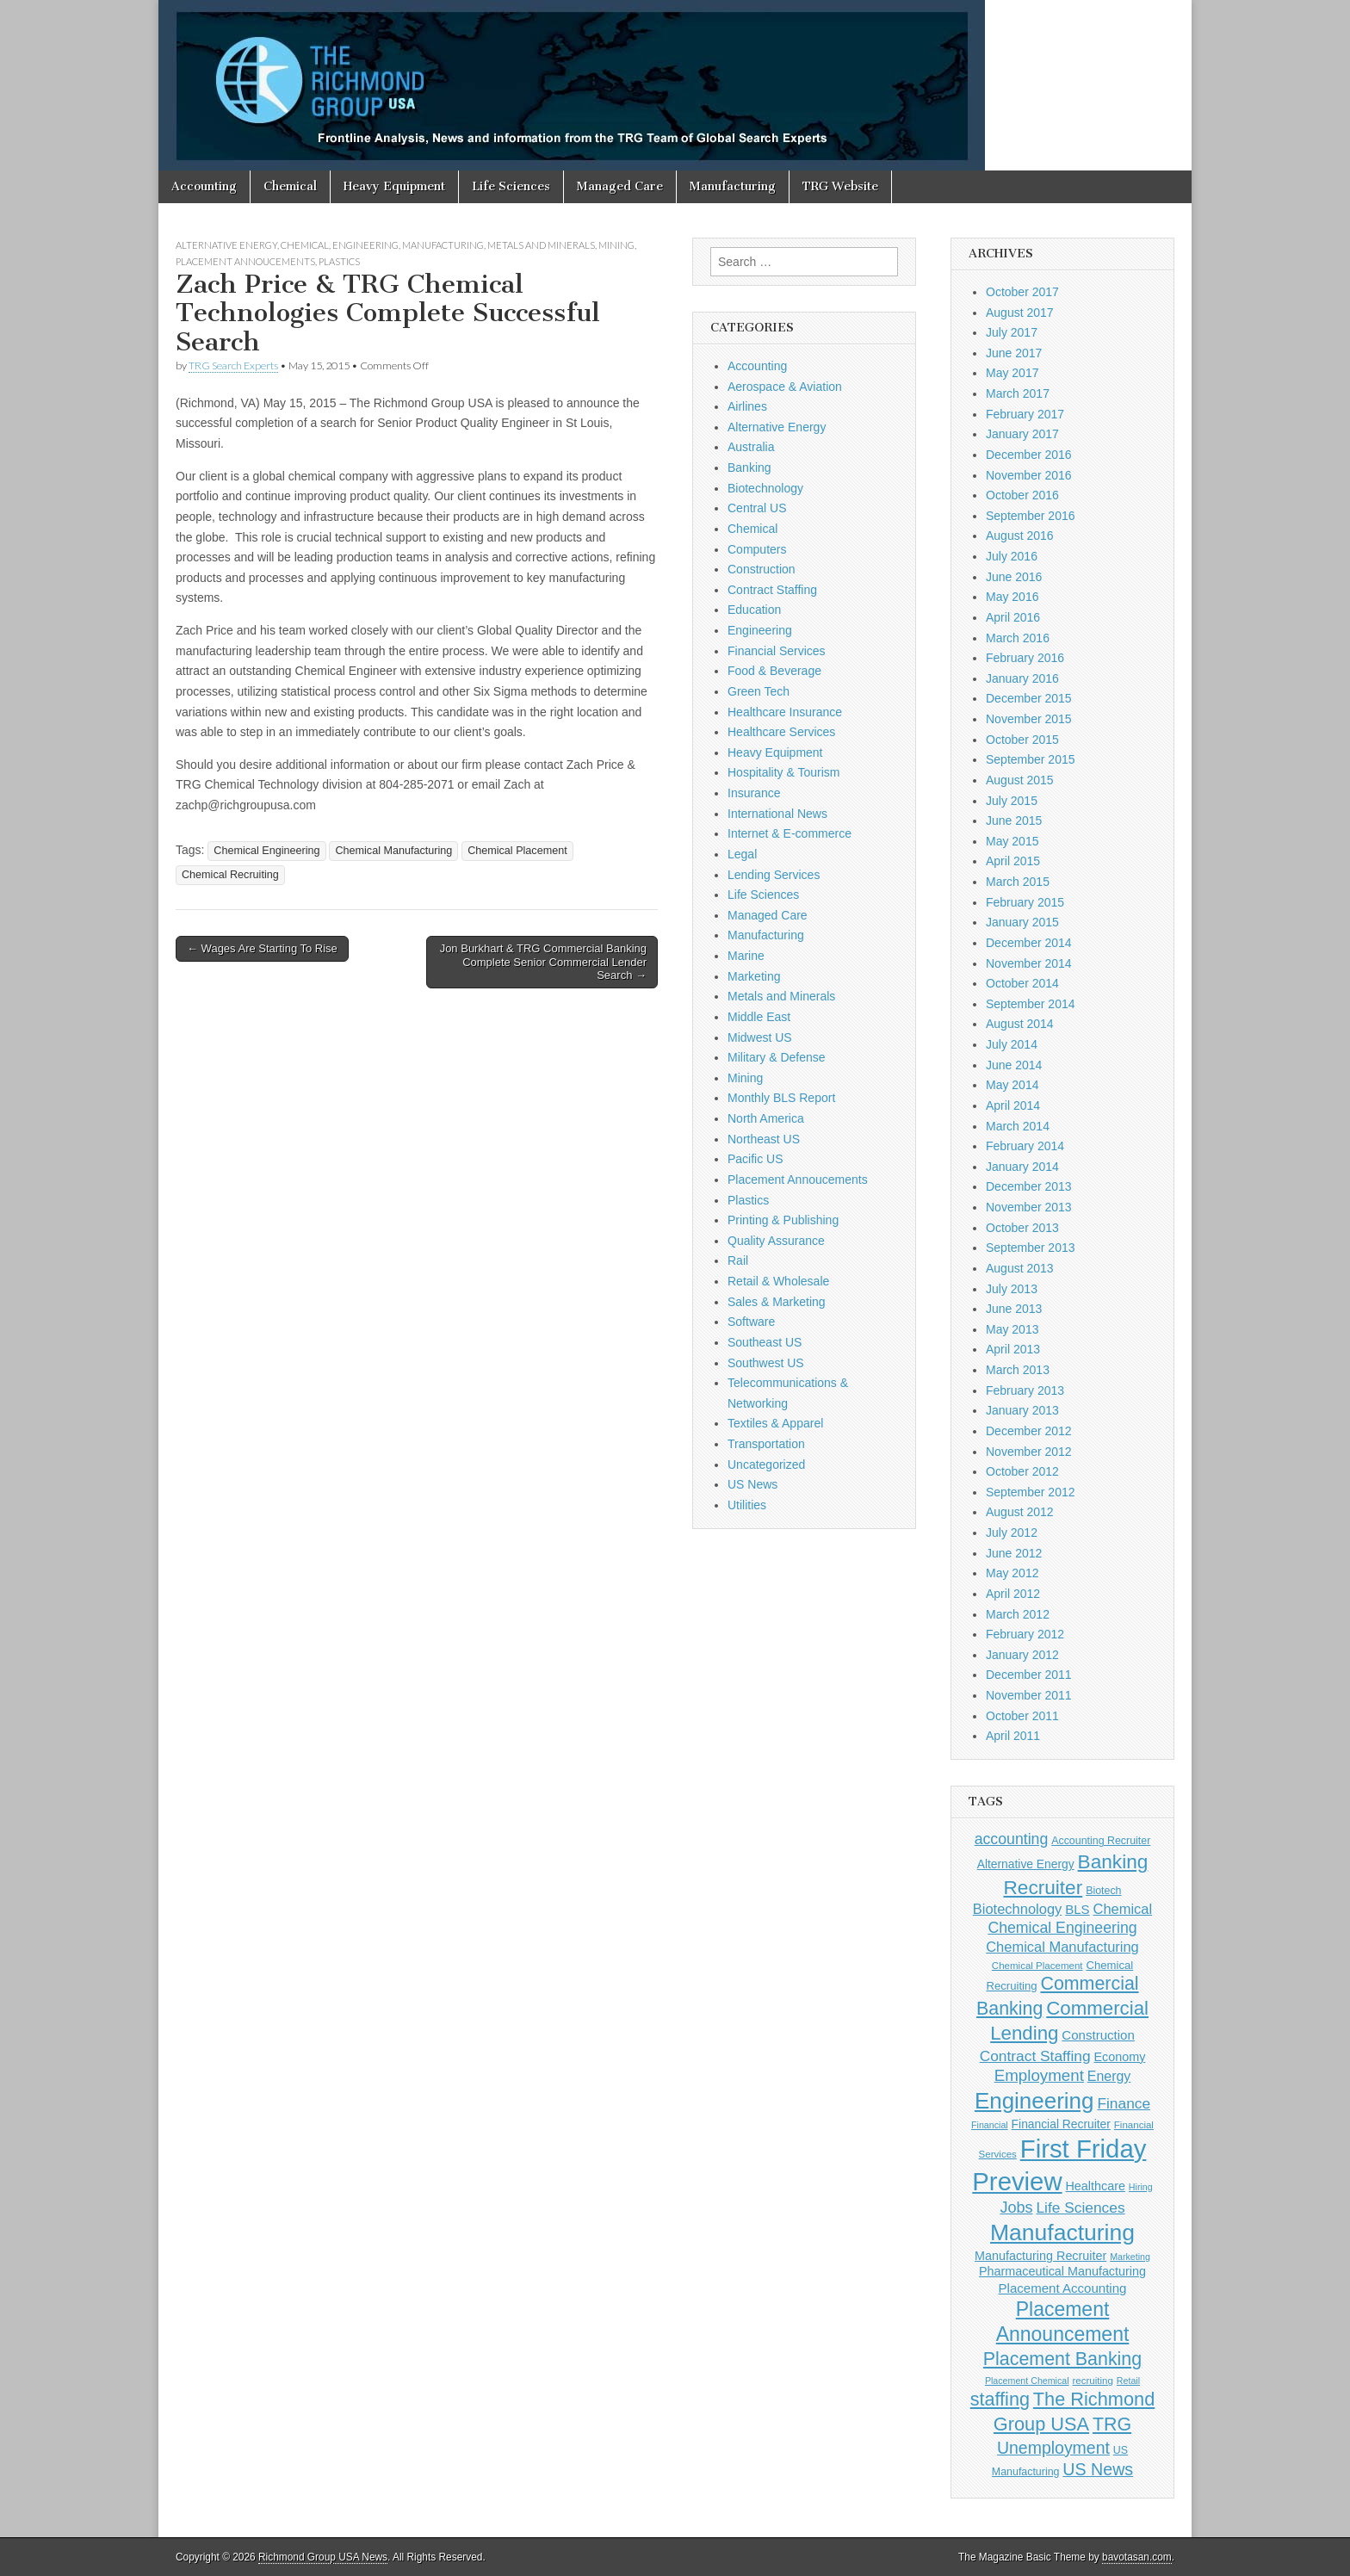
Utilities (747, 1505)
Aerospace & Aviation (785, 386)
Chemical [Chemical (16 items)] (1123, 1909)
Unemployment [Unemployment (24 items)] (1053, 2447)
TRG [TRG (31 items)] (1112, 2424)
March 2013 (1018, 1370)
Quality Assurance (776, 1241)
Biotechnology (765, 488)
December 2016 (1029, 454)
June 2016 (1014, 577)
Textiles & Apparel (775, 1423)
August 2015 (1020, 780)
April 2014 (1013, 1105)
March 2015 (1018, 882)
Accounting (204, 186)
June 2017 (1014, 353)
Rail (738, 1260)
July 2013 (1011, 1289)
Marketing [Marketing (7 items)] (1130, 2256)
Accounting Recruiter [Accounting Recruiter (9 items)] (1100, 1841)
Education (754, 609)
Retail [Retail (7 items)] (1128, 2380)
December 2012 (1029, 1431)
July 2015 (1011, 801)
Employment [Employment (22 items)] (1039, 2075)
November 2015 (1029, 719)
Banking (749, 467)
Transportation (766, 1444)
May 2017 (1012, 373)
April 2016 (1013, 617)
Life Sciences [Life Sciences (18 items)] (1080, 2207)
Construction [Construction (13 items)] (1098, 2035)
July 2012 (1011, 1532)
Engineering (365, 245)
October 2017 (1022, 292)
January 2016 (1022, 678)
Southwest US (766, 1363)
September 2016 (1030, 516)
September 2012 (1030, 1492)
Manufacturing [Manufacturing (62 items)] (1062, 2232)
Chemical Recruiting (230, 875)
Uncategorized (766, 1464)
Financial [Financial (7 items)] (989, 2125)
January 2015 (1022, 922)
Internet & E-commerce (789, 833)
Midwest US (760, 1037)
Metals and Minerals (541, 245)
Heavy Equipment (394, 186)
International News (777, 813)
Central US (757, 508)
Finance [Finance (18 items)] (1123, 2103)
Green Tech (759, 691)
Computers (757, 549)
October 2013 (1022, 1228)
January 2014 (1022, 1166)
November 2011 (1029, 1695)
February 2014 (1025, 1146)
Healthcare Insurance (785, 712)
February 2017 (1025, 414)
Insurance (754, 793)
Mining (616, 245)
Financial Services (777, 651)
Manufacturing (733, 186)
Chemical (290, 186)
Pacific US (755, 1159)
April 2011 (1013, 1736)
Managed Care (620, 186)
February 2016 (1025, 658)
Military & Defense (777, 1057)
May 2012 (1012, 1573)
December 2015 (1029, 698)
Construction (762, 569)
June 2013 (1014, 1309)
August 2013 (1020, 1268)
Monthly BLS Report (781, 1098)
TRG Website (840, 186)
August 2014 (1020, 1024)
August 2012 (1020, 1512)
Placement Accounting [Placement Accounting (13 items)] (1063, 2288)
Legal (742, 854)
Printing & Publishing (783, 1220)
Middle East (759, 1017)
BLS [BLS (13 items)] (1077, 1909)
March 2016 (1018, 638)
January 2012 (1022, 1655)
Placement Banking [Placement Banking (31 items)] (1062, 2359)
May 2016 (1012, 597)
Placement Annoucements (245, 261)
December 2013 (1029, 1186)
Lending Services (774, 875)
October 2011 (1022, 1716)
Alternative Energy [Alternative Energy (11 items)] (1025, 1864)
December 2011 (1029, 1674)
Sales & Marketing (777, 1302)
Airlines (747, 406)
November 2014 (1029, 963)
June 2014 (1014, 1065)
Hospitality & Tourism (783, 772)
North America (766, 1118)
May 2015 (1012, 841)
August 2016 (1020, 535)
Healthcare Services (781, 732)
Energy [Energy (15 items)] (1109, 2076)
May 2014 (1012, 1085)
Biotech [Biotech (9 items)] (1103, 1891)
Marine (746, 956)
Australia (751, 447)
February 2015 (1025, 902)
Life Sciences (511, 186)
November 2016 (1029, 475)
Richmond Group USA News (322, 2557)
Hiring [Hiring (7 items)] (1141, 2187)
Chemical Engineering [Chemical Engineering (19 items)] (1062, 1927)
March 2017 (1018, 393)
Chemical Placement (517, 851)
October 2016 (1022, 495)
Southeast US (765, 1342)
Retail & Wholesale (778, 1281)
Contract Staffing (772, 590)
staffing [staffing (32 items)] (1000, 2399)
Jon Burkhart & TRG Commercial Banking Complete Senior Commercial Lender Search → (543, 961)
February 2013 (1025, 1390)
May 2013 (1012, 1329)
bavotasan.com (1137, 2557)
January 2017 (1022, 434)
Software (751, 1321)
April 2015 (1013, 861)
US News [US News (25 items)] (1097, 2469)
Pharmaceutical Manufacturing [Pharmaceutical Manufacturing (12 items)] (1062, 2271)
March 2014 (1018, 1126)
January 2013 (1022, 1410)
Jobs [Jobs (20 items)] (1016, 2207)
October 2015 (1022, 739)
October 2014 (1022, 983)
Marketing (754, 976)
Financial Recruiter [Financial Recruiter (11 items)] (1061, 2124)
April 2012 (1013, 1594)
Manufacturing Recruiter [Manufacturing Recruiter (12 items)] (1040, 2256)
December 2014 (1029, 943)
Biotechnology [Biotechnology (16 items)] (1017, 1909)
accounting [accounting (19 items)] (1012, 1839)
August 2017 (1020, 312)
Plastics (339, 261)
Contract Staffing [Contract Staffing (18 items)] (1035, 2056)
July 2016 (1011, 556)
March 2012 (1018, 1614)
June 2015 (1014, 820)
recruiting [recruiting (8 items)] (1093, 2380)
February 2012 (1025, 1634)
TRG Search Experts (233, 365)
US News (752, 1484)
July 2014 (1011, 1044)
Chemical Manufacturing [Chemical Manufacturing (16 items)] (1062, 1946)
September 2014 (1030, 1004)
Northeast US (764, 1139)
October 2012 (1022, 1471)
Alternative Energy (226, 245)
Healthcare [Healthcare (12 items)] (1095, 2186)
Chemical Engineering (266, 851)
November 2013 (1029, 1207)
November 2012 (1029, 1451)
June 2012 (1014, 1553)
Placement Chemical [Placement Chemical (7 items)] (1027, 2380)
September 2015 (1030, 759)
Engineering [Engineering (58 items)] (1034, 2101)
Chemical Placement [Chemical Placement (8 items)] (1037, 1965)
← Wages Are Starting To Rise (262, 948)
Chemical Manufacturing (393, 851)
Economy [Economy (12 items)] (1119, 2057)
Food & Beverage (774, 671)
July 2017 (1011, 332)
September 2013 (1030, 1247)
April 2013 (1013, 1349)
